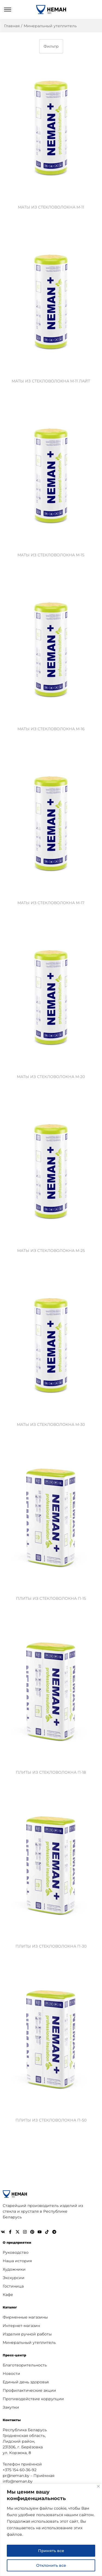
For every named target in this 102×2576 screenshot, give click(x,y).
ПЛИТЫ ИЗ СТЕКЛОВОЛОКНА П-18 (51, 1772)
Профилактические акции (29, 2390)
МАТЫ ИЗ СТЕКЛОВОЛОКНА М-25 (51, 1250)
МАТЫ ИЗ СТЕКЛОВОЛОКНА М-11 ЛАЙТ (51, 381)
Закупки (11, 2407)
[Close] (98, 2486)
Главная (12, 25)
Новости (11, 2373)
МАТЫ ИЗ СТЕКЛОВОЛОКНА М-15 (50, 554)
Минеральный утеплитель (29, 2342)
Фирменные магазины (25, 2317)
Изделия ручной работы (27, 2334)
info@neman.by (18, 2481)
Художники (14, 2269)
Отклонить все (51, 2565)
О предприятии (17, 2242)
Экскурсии (13, 2277)
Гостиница (13, 2286)
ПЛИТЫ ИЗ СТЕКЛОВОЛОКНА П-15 (51, 1598)
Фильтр (51, 46)
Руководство (16, 2252)
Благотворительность (25, 2365)
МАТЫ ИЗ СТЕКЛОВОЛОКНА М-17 (50, 902)
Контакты (12, 2420)
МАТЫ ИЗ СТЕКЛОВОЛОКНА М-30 (51, 1424)
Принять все (51, 2550)
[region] (51, 2530)
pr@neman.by (16, 2475)
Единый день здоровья (26, 2382)
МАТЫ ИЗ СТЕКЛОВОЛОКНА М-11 (51, 207)
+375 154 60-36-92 (19, 2469)
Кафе (8, 2294)
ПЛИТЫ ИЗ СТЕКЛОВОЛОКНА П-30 (51, 1946)
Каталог (10, 2307)
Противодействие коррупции (33, 2398)
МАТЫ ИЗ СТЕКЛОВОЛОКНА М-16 (51, 728)
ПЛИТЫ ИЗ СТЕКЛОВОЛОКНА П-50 (51, 2120)
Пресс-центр (14, 2355)
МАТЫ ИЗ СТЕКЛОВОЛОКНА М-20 (51, 1076)
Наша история (17, 2260)
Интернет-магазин (21, 2325)
